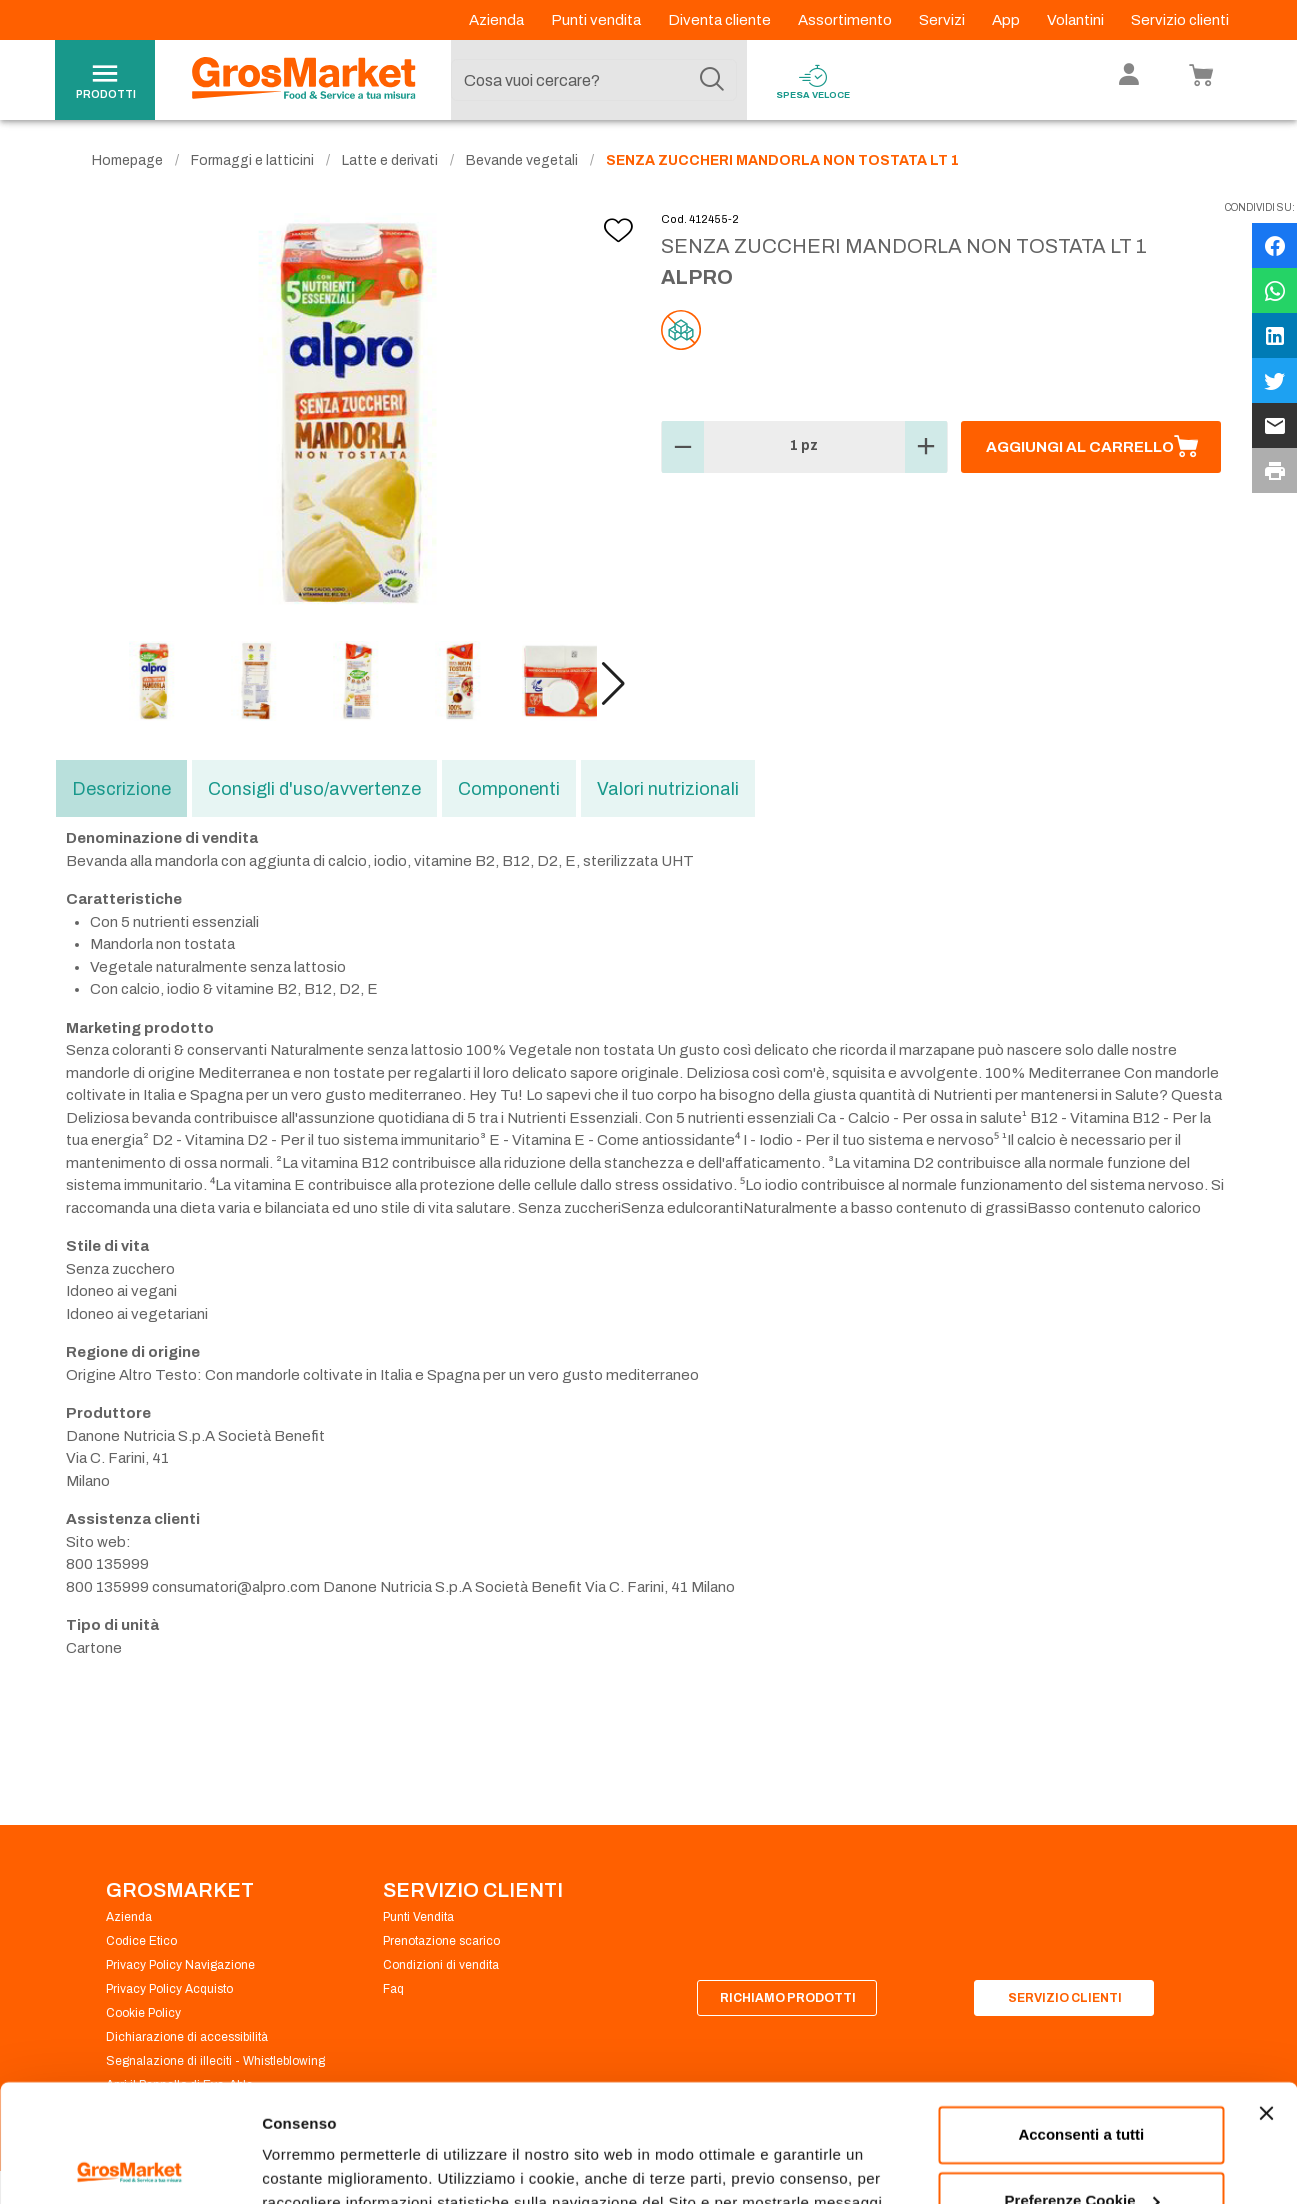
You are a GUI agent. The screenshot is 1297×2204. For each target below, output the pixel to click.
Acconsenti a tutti (1081, 2017)
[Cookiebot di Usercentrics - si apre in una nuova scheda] (129, 2165)
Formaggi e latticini (252, 160)
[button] (613, 684)
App (1007, 20)
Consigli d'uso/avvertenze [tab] (314, 789)
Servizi (943, 20)
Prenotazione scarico (441, 1941)
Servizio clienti (1180, 20)
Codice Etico (141, 1941)
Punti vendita (597, 20)
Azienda (498, 20)
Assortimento (846, 20)
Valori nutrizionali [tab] (668, 789)
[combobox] (594, 80)
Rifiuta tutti (1081, 2148)
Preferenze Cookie (328, 2164)
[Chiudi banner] (1266, 1996)
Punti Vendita (418, 1917)
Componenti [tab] (509, 789)
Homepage (127, 160)
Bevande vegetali (522, 160)
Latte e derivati (390, 160)
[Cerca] (712, 80)
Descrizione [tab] (121, 789)
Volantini (1077, 20)
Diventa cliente (721, 20)
